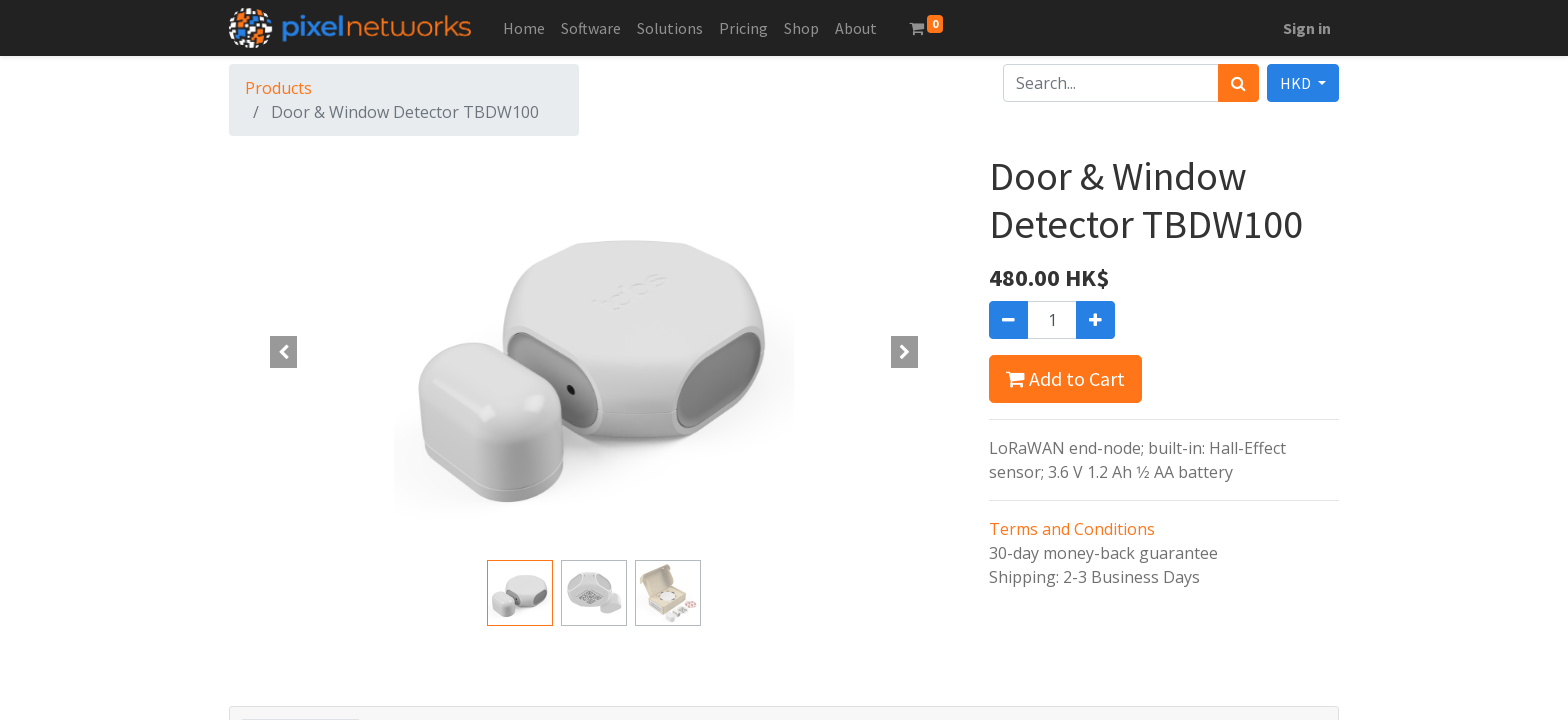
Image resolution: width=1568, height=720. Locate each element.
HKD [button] (1297, 83)
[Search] (1238, 83)
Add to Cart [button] (1065, 378)
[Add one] (1095, 320)
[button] (284, 352)
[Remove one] (1008, 320)
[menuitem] (524, 28)
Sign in (1307, 28)
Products (278, 88)
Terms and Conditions (1072, 529)
